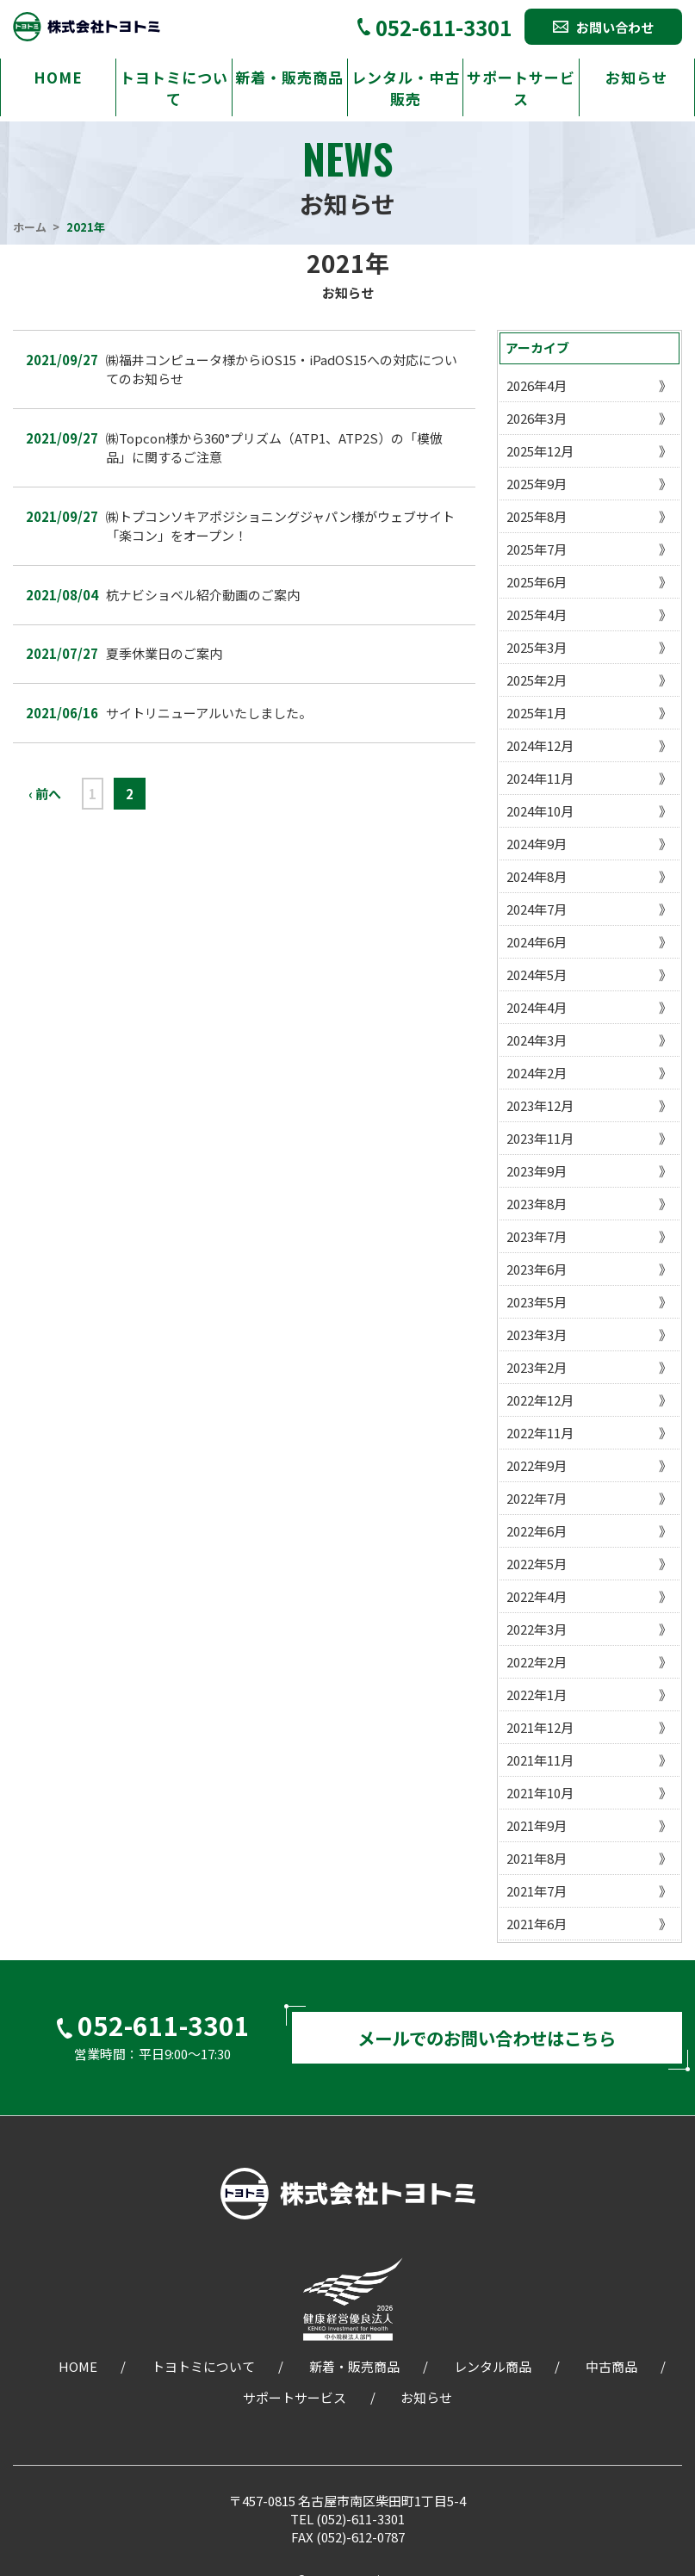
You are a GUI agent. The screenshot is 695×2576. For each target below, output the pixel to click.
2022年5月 (536, 1564)
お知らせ (636, 77)
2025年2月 (536, 680)
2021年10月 (540, 1793)
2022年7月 (536, 1498)
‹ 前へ (44, 794)
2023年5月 (536, 1302)
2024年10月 (540, 811)
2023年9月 (536, 1171)
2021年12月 (540, 1727)
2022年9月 (536, 1465)
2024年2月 (536, 1073)
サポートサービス (521, 87)
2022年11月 (540, 1433)
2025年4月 (536, 614)
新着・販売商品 (289, 77)
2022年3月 (536, 1629)
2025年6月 (536, 582)
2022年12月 (540, 1400)
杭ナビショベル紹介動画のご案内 (203, 595)
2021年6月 (536, 1924)
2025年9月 (536, 484)
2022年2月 (536, 1662)
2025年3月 (536, 647)
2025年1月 (536, 713)
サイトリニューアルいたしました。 (209, 713)
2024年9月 (536, 844)
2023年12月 (540, 1105)
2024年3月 (536, 1040)
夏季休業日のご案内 (164, 653)
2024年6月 (536, 942)
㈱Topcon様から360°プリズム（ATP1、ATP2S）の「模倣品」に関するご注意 (274, 448)
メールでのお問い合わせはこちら (487, 2041)
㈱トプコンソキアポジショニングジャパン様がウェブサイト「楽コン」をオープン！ (280, 526)
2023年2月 (536, 1367)
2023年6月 (536, 1269)
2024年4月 (536, 1007)
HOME (58, 77)
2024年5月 (536, 974)
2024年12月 (540, 745)
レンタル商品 (492, 2372)
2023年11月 (540, 1138)
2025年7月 (536, 549)
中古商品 (611, 2372)
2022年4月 (536, 1596)
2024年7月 (536, 909)
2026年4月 (536, 385)
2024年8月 (536, 876)
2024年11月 (540, 778)
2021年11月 (540, 1760)
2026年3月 (536, 418)
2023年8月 (536, 1204)
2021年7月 (536, 1891)
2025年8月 (536, 516)
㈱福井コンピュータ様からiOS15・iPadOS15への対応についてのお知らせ (281, 369)
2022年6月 (536, 1531)
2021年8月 (536, 1858)
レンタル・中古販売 (405, 87)
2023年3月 (536, 1334)
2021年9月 (536, 1825)
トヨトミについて (174, 87)
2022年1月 (536, 1694)
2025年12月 (540, 451)
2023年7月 (536, 1236)
